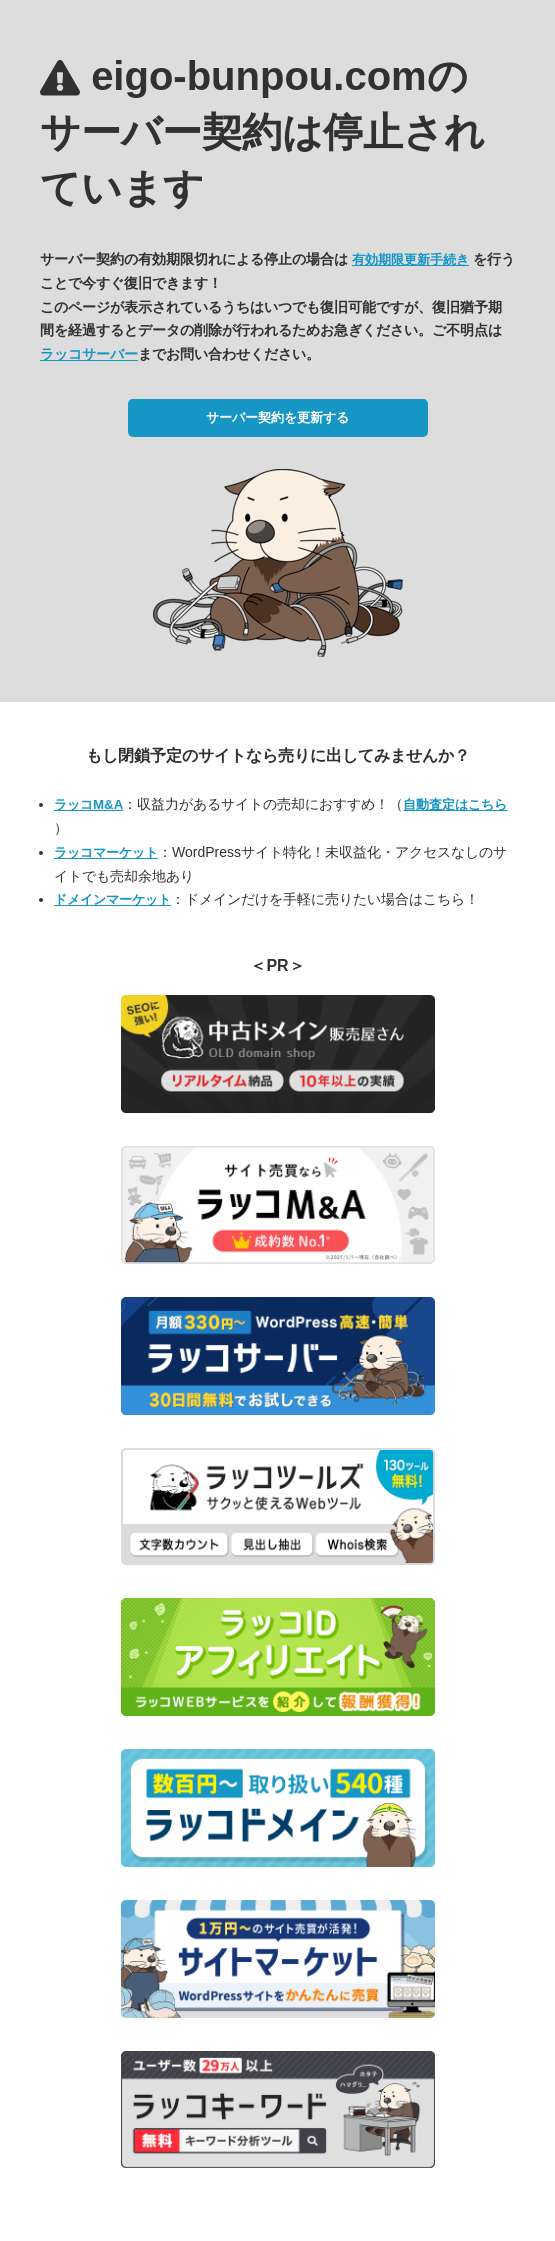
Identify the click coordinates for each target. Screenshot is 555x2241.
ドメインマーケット (112, 899)
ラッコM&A (88, 804)
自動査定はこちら (455, 804)
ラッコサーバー (89, 354)
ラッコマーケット (106, 852)
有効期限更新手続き (410, 259)
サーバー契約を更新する (277, 417)
